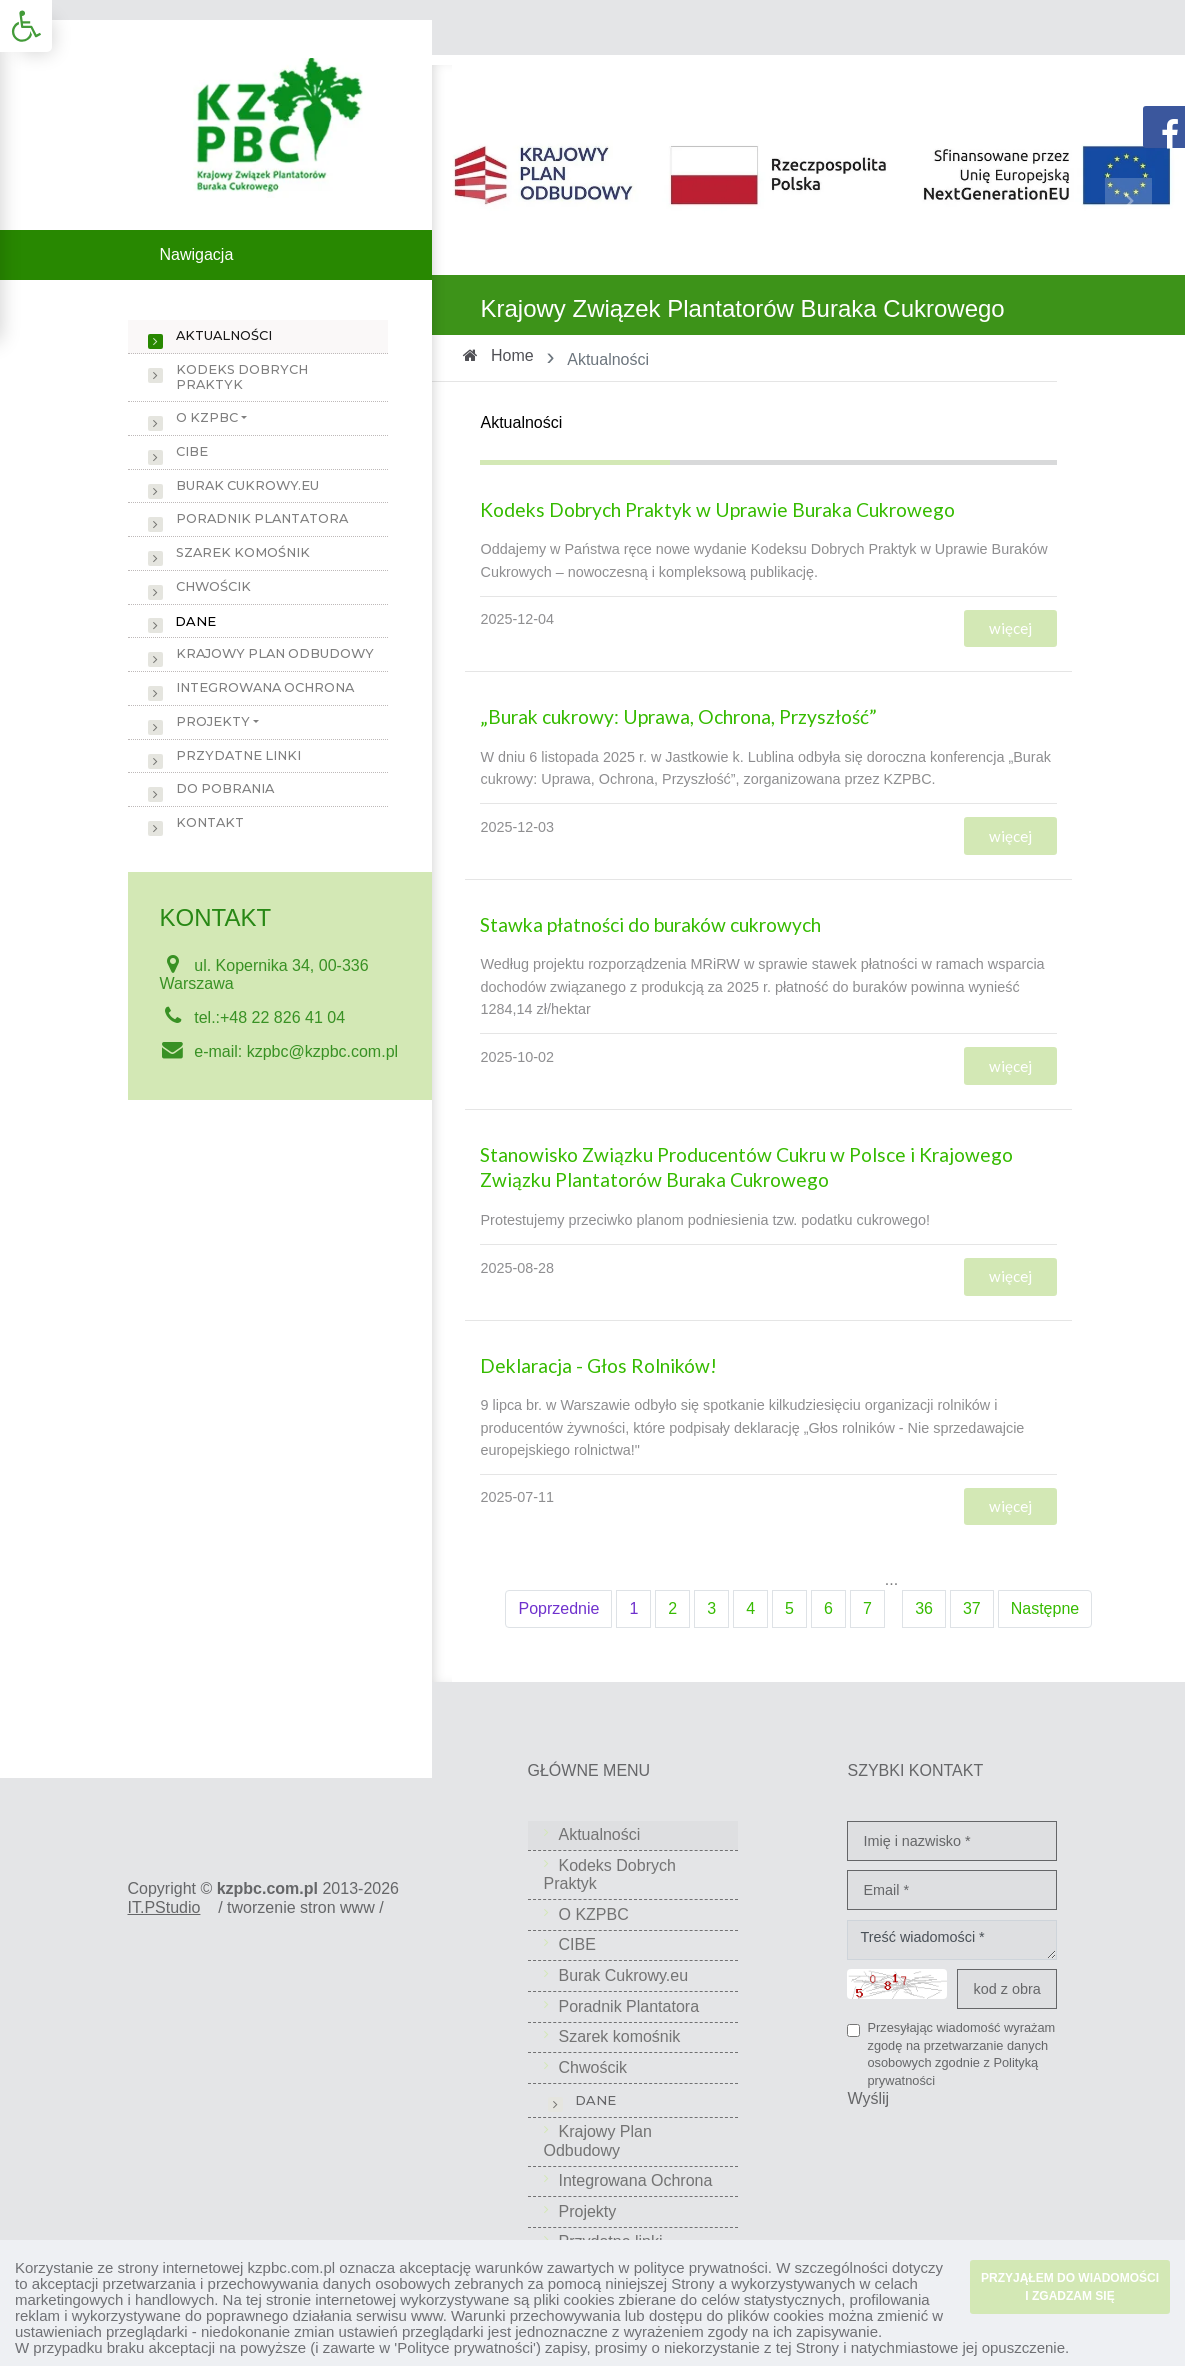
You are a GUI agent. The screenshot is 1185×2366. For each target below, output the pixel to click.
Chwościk (213, 586)
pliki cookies (574, 2299)
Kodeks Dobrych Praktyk (242, 377)
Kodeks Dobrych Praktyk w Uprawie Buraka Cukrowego (717, 509)
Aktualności (224, 335)
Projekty (213, 721)
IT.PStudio (164, 1907)
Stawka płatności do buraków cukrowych (650, 924)
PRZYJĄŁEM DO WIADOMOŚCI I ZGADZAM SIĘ (1070, 2287)
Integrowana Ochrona (265, 687)
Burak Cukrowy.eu (247, 485)
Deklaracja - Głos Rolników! (598, 1365)
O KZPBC (207, 417)
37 (972, 1608)
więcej (1010, 628)
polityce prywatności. (703, 2267)
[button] (26, 26)
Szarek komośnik (243, 552)
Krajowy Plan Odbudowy (275, 653)
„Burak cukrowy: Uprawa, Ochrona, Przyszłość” (680, 716)
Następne (1045, 1608)
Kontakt (210, 822)
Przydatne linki (238, 755)
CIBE (192, 451)
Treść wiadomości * (952, 1940)
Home (512, 355)
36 (924, 1608)
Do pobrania (225, 788)
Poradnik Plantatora (262, 518)
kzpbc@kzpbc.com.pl (322, 1051)
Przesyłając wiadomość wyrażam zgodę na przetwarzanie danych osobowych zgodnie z (961, 2054)
